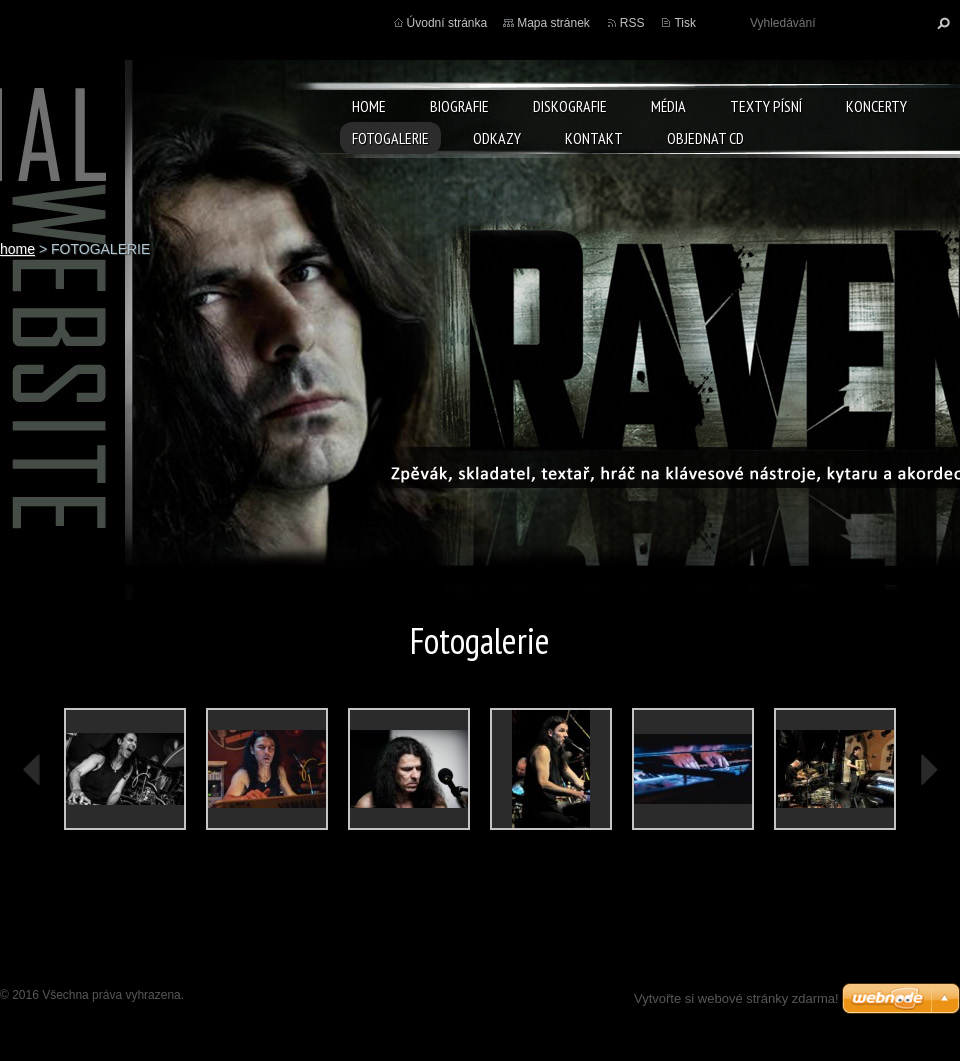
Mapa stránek (553, 23)
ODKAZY (497, 138)
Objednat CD (705, 138)
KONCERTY (876, 106)
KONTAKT (594, 138)
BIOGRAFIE (459, 106)
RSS (632, 23)
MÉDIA (668, 106)
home (369, 106)
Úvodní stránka (447, 23)
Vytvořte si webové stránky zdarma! (736, 998)
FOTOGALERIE (390, 138)
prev (32, 770)
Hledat (941, 23)
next (928, 770)
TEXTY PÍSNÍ (766, 106)
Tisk (685, 23)
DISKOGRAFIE (570, 106)
